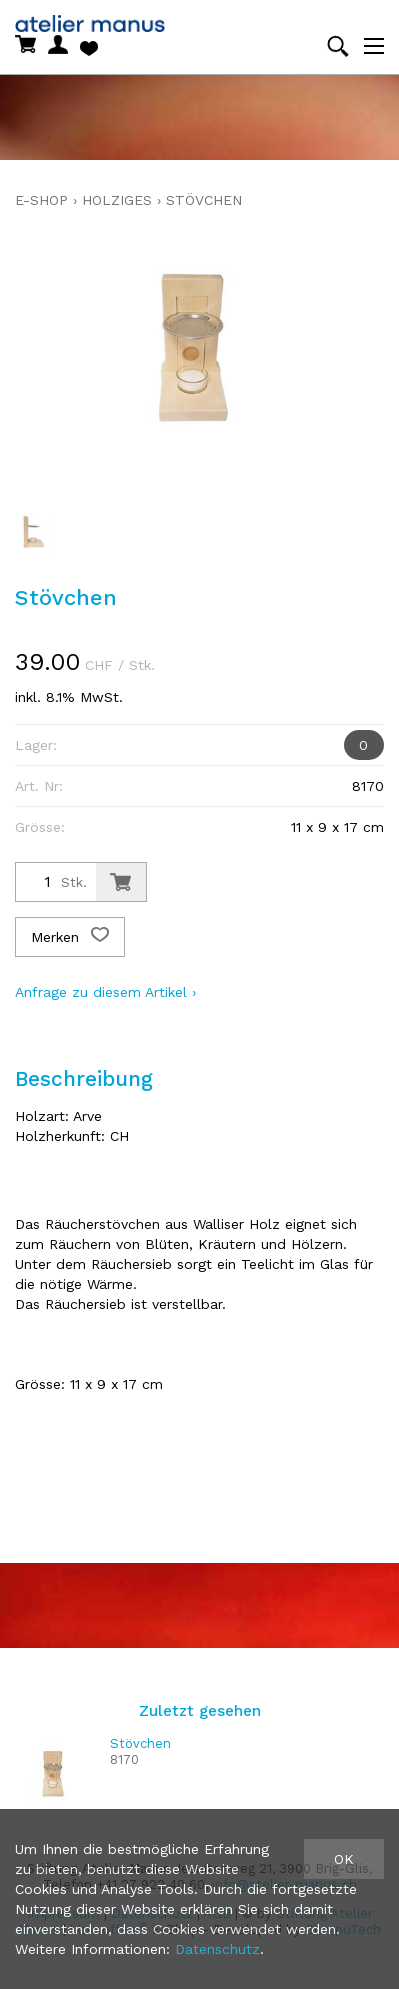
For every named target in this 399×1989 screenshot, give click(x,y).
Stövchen (204, 200)
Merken (70, 937)
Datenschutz (217, 1949)
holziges (117, 200)
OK (344, 1859)
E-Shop (41, 200)
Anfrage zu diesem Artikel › (105, 992)
